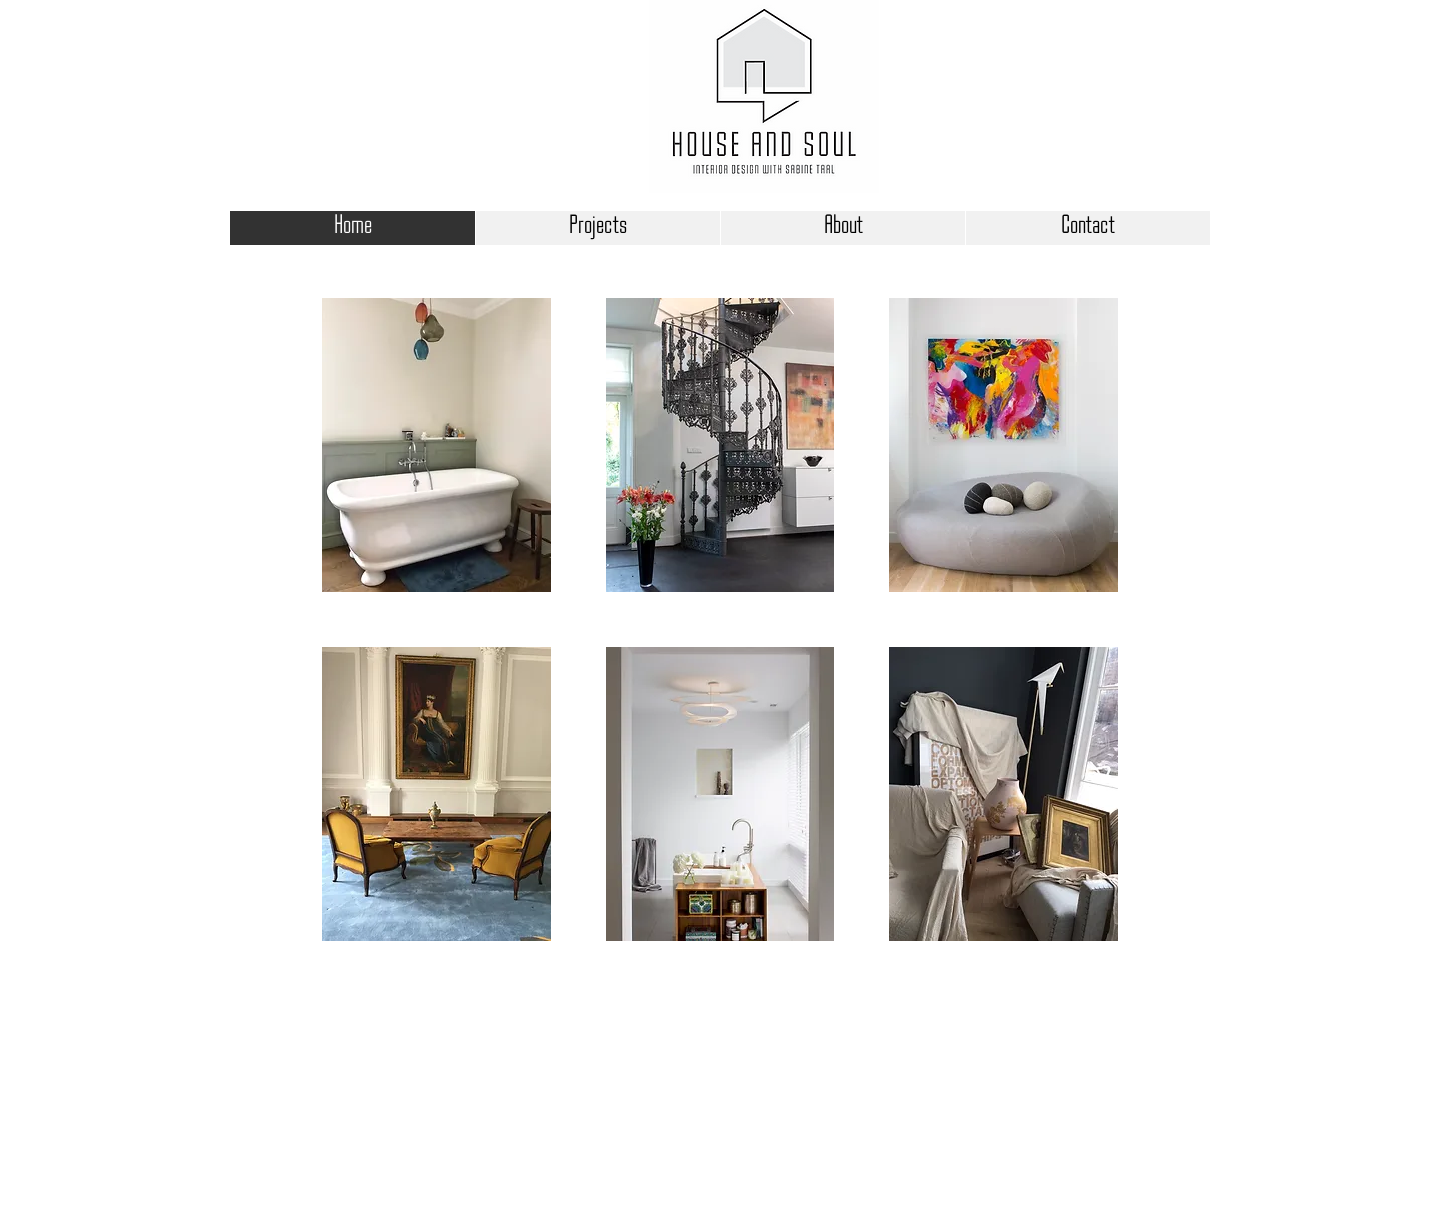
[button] (436, 445)
